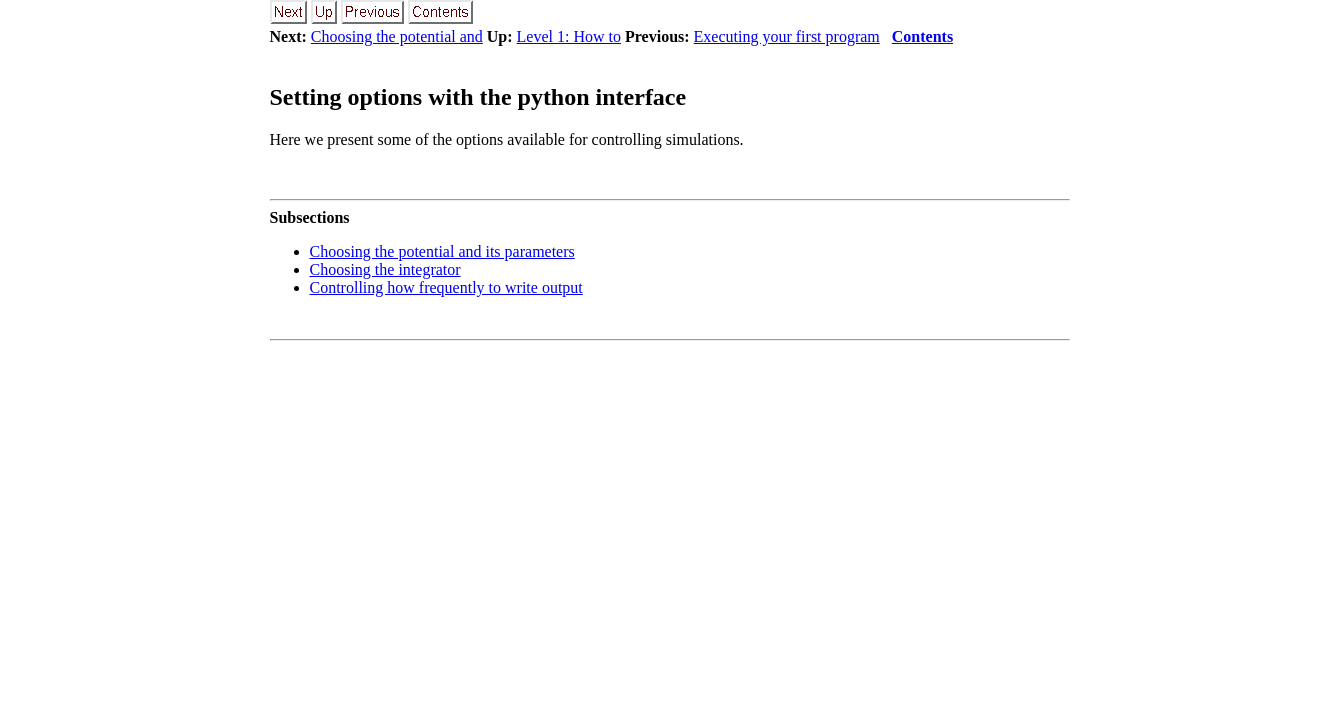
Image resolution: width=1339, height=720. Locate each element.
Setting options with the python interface (478, 97)
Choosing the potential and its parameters (442, 251)
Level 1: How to (569, 36)
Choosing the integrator (385, 269)
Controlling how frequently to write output (446, 287)
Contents (922, 36)
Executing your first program (787, 36)
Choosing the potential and (397, 36)
